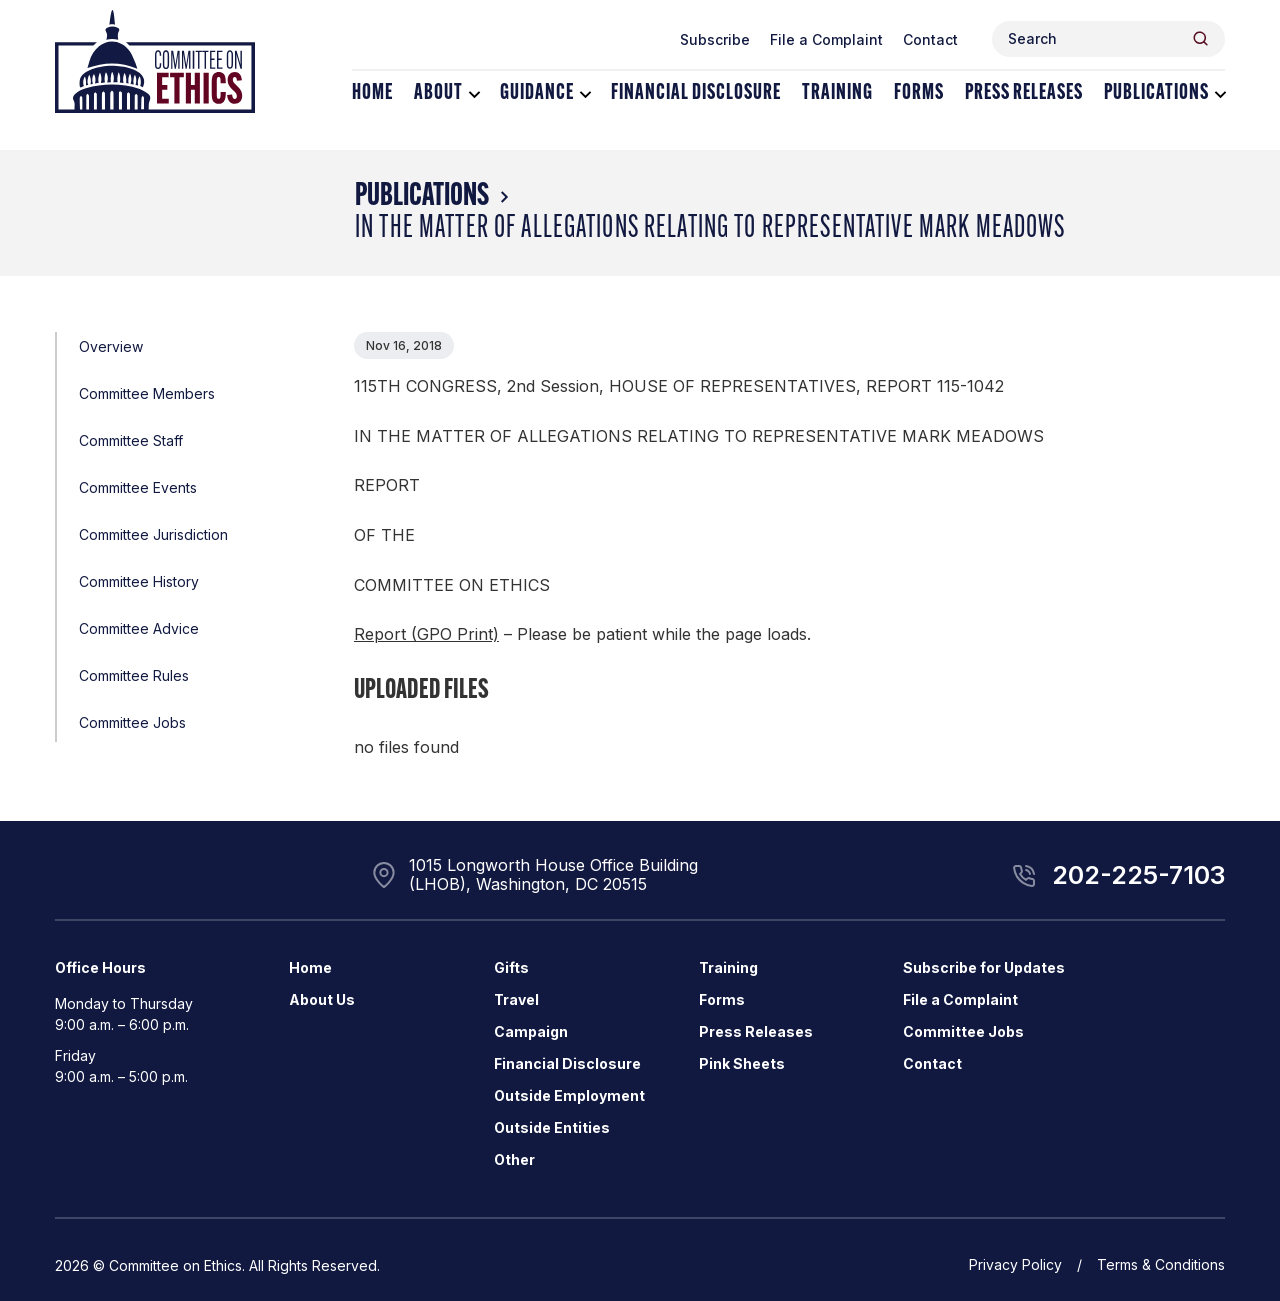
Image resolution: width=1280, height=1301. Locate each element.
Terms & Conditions (1161, 1264)
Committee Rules (134, 675)
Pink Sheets (742, 1063)
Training (837, 93)
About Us (322, 999)
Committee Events (138, 487)
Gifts (511, 967)
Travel (516, 999)
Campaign (531, 1031)
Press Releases (1024, 93)
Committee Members (147, 393)
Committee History (139, 581)
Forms (919, 93)
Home (372, 93)
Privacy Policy (1015, 1264)
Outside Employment (569, 1095)
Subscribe (715, 39)
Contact (930, 39)
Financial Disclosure (696, 93)
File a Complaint (826, 39)
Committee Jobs (132, 722)
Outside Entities (552, 1127)
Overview (111, 346)
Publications (1156, 93)
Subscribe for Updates (984, 967)
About (438, 93)
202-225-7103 (1138, 875)
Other (514, 1159)
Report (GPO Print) (426, 634)
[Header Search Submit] (1200, 38)
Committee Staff (131, 440)
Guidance (537, 93)
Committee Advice (139, 628)
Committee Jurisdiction (153, 534)
